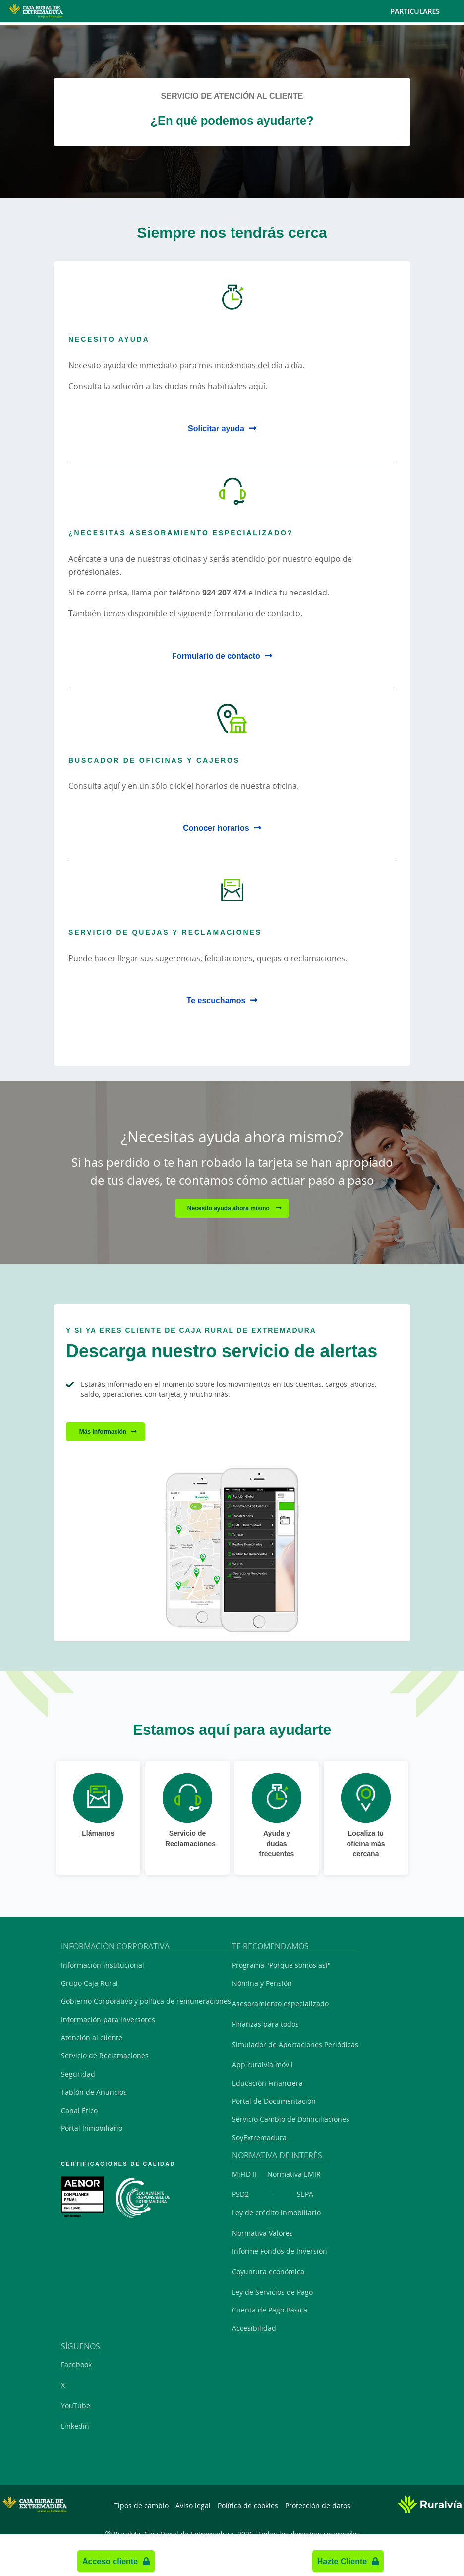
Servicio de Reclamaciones (105, 2055)
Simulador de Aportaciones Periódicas (295, 2044)
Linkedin (75, 2426)
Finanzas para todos (265, 2024)
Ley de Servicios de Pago (272, 2292)
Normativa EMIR (294, 2174)
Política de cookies (248, 2505)
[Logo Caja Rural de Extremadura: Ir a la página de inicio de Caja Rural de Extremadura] (73, 11)
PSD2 (240, 2194)
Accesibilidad (254, 2328)
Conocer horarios (216, 827)
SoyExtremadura (259, 2137)
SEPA (305, 2194)
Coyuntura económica (268, 2271)
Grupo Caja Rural (89, 1983)
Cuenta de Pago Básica (269, 2309)
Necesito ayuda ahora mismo (229, 1208)
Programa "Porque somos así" (281, 1965)
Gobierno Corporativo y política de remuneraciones (146, 2001)
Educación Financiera (267, 2083)
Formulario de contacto (216, 655)
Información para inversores (108, 2019)
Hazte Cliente (342, 2561)
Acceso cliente (110, 2561)
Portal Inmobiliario (91, 2128)
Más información (102, 1431)
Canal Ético (79, 2110)
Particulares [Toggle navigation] (423, 11)
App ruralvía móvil (262, 2064)
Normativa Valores (262, 2233)
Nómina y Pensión (262, 1983)
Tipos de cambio (141, 2505)
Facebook (76, 2364)
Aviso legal (193, 2505)
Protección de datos (317, 2505)
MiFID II (244, 2174)
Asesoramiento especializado (280, 2003)
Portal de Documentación (274, 2101)
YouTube (75, 2405)
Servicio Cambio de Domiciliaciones (290, 2119)
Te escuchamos (216, 1000)
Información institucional (102, 1965)
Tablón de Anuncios (94, 2092)
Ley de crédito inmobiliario (276, 2212)
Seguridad (78, 2074)
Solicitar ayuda (216, 428)
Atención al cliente (91, 2037)
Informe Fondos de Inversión (279, 2251)
